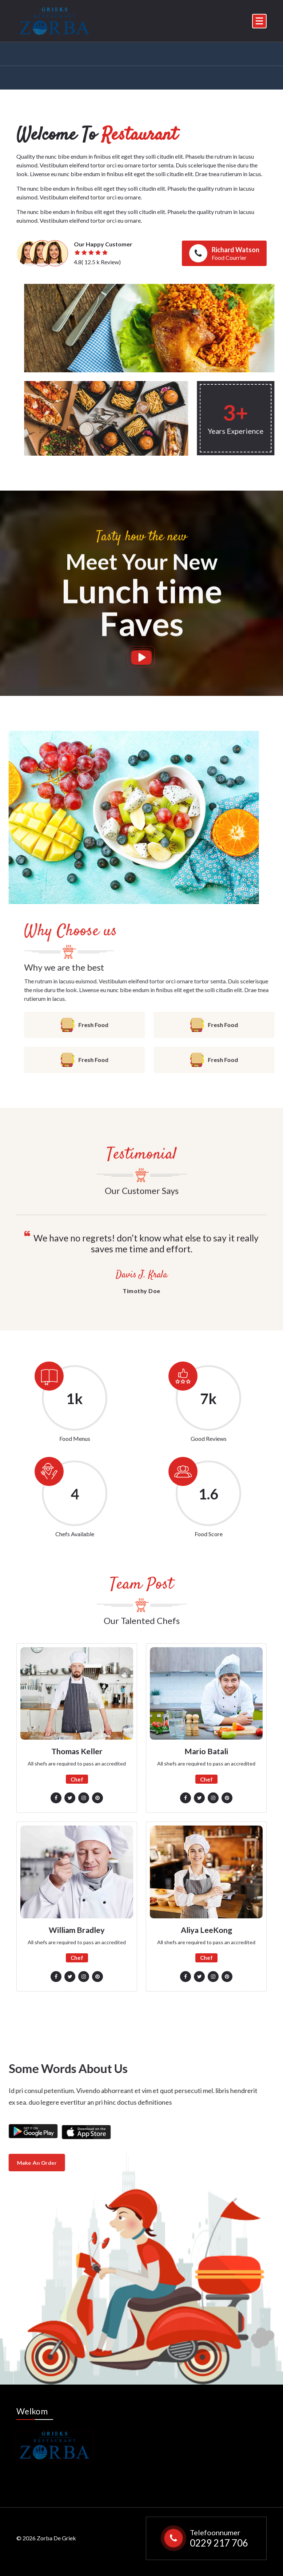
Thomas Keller (76, 1751)
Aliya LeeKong (206, 1930)
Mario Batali (206, 1751)
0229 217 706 (219, 2541)
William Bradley (77, 1930)
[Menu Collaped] (259, 21)
